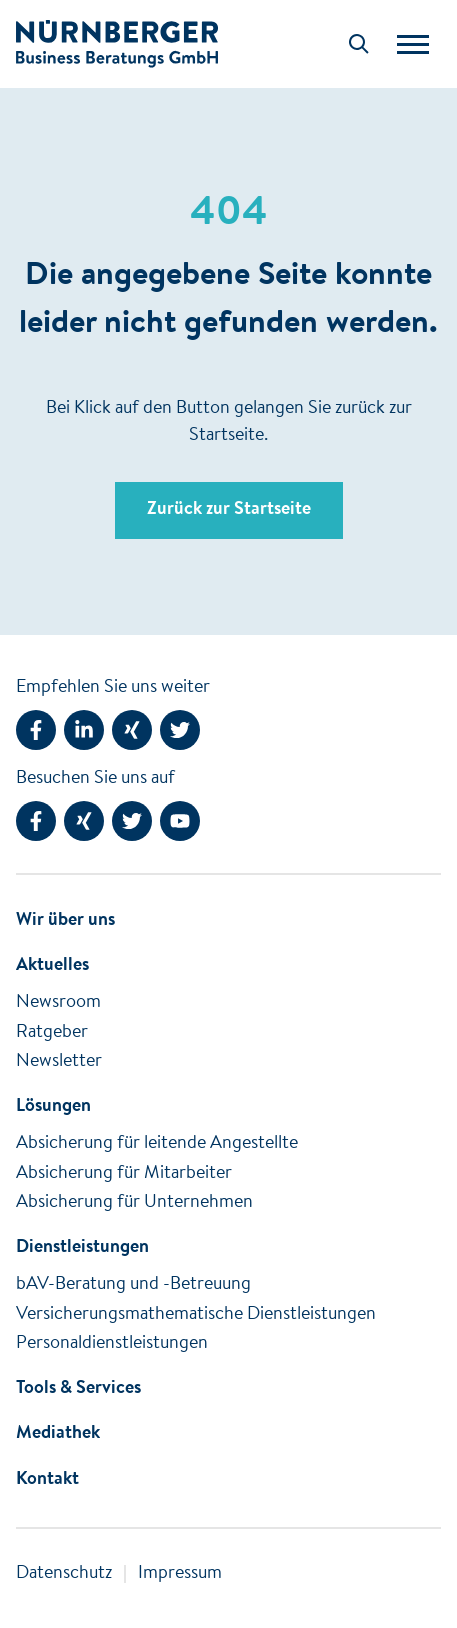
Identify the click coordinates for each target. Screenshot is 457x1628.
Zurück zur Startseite (229, 510)
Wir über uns (65, 921)
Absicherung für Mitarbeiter (124, 1174)
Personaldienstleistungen (112, 1344)
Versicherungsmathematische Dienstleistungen (196, 1315)
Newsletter (59, 1062)
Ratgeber (52, 1033)
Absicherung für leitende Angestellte (157, 1144)
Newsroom (58, 1003)
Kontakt (47, 1480)
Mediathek (58, 1434)
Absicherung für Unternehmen (134, 1203)
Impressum (180, 1574)
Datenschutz (64, 1574)
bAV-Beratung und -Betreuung (133, 1285)
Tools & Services (78, 1389)
